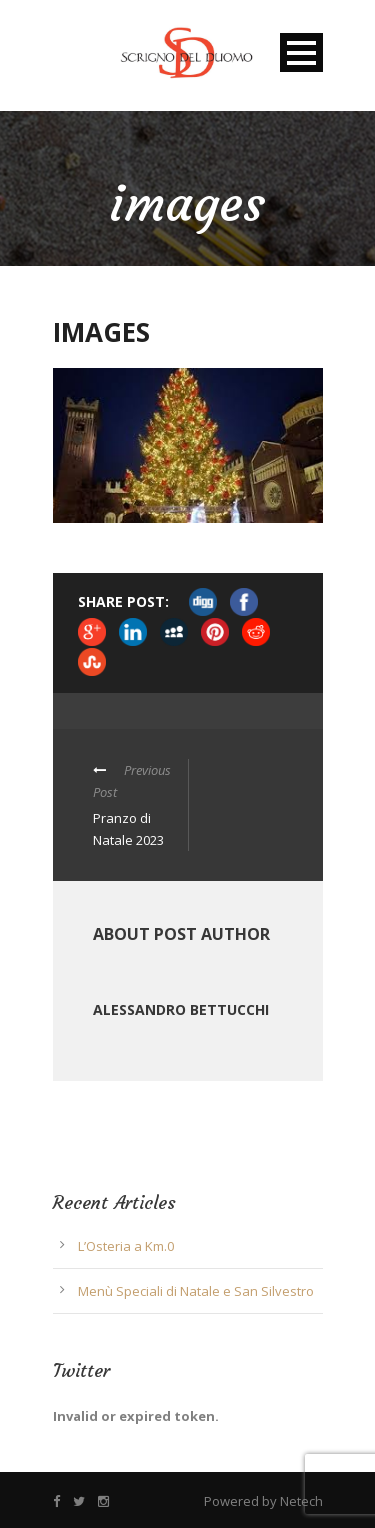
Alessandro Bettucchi (181, 1009)
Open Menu (301, 52)
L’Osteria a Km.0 (126, 1246)
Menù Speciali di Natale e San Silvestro (196, 1291)
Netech (301, 1501)
